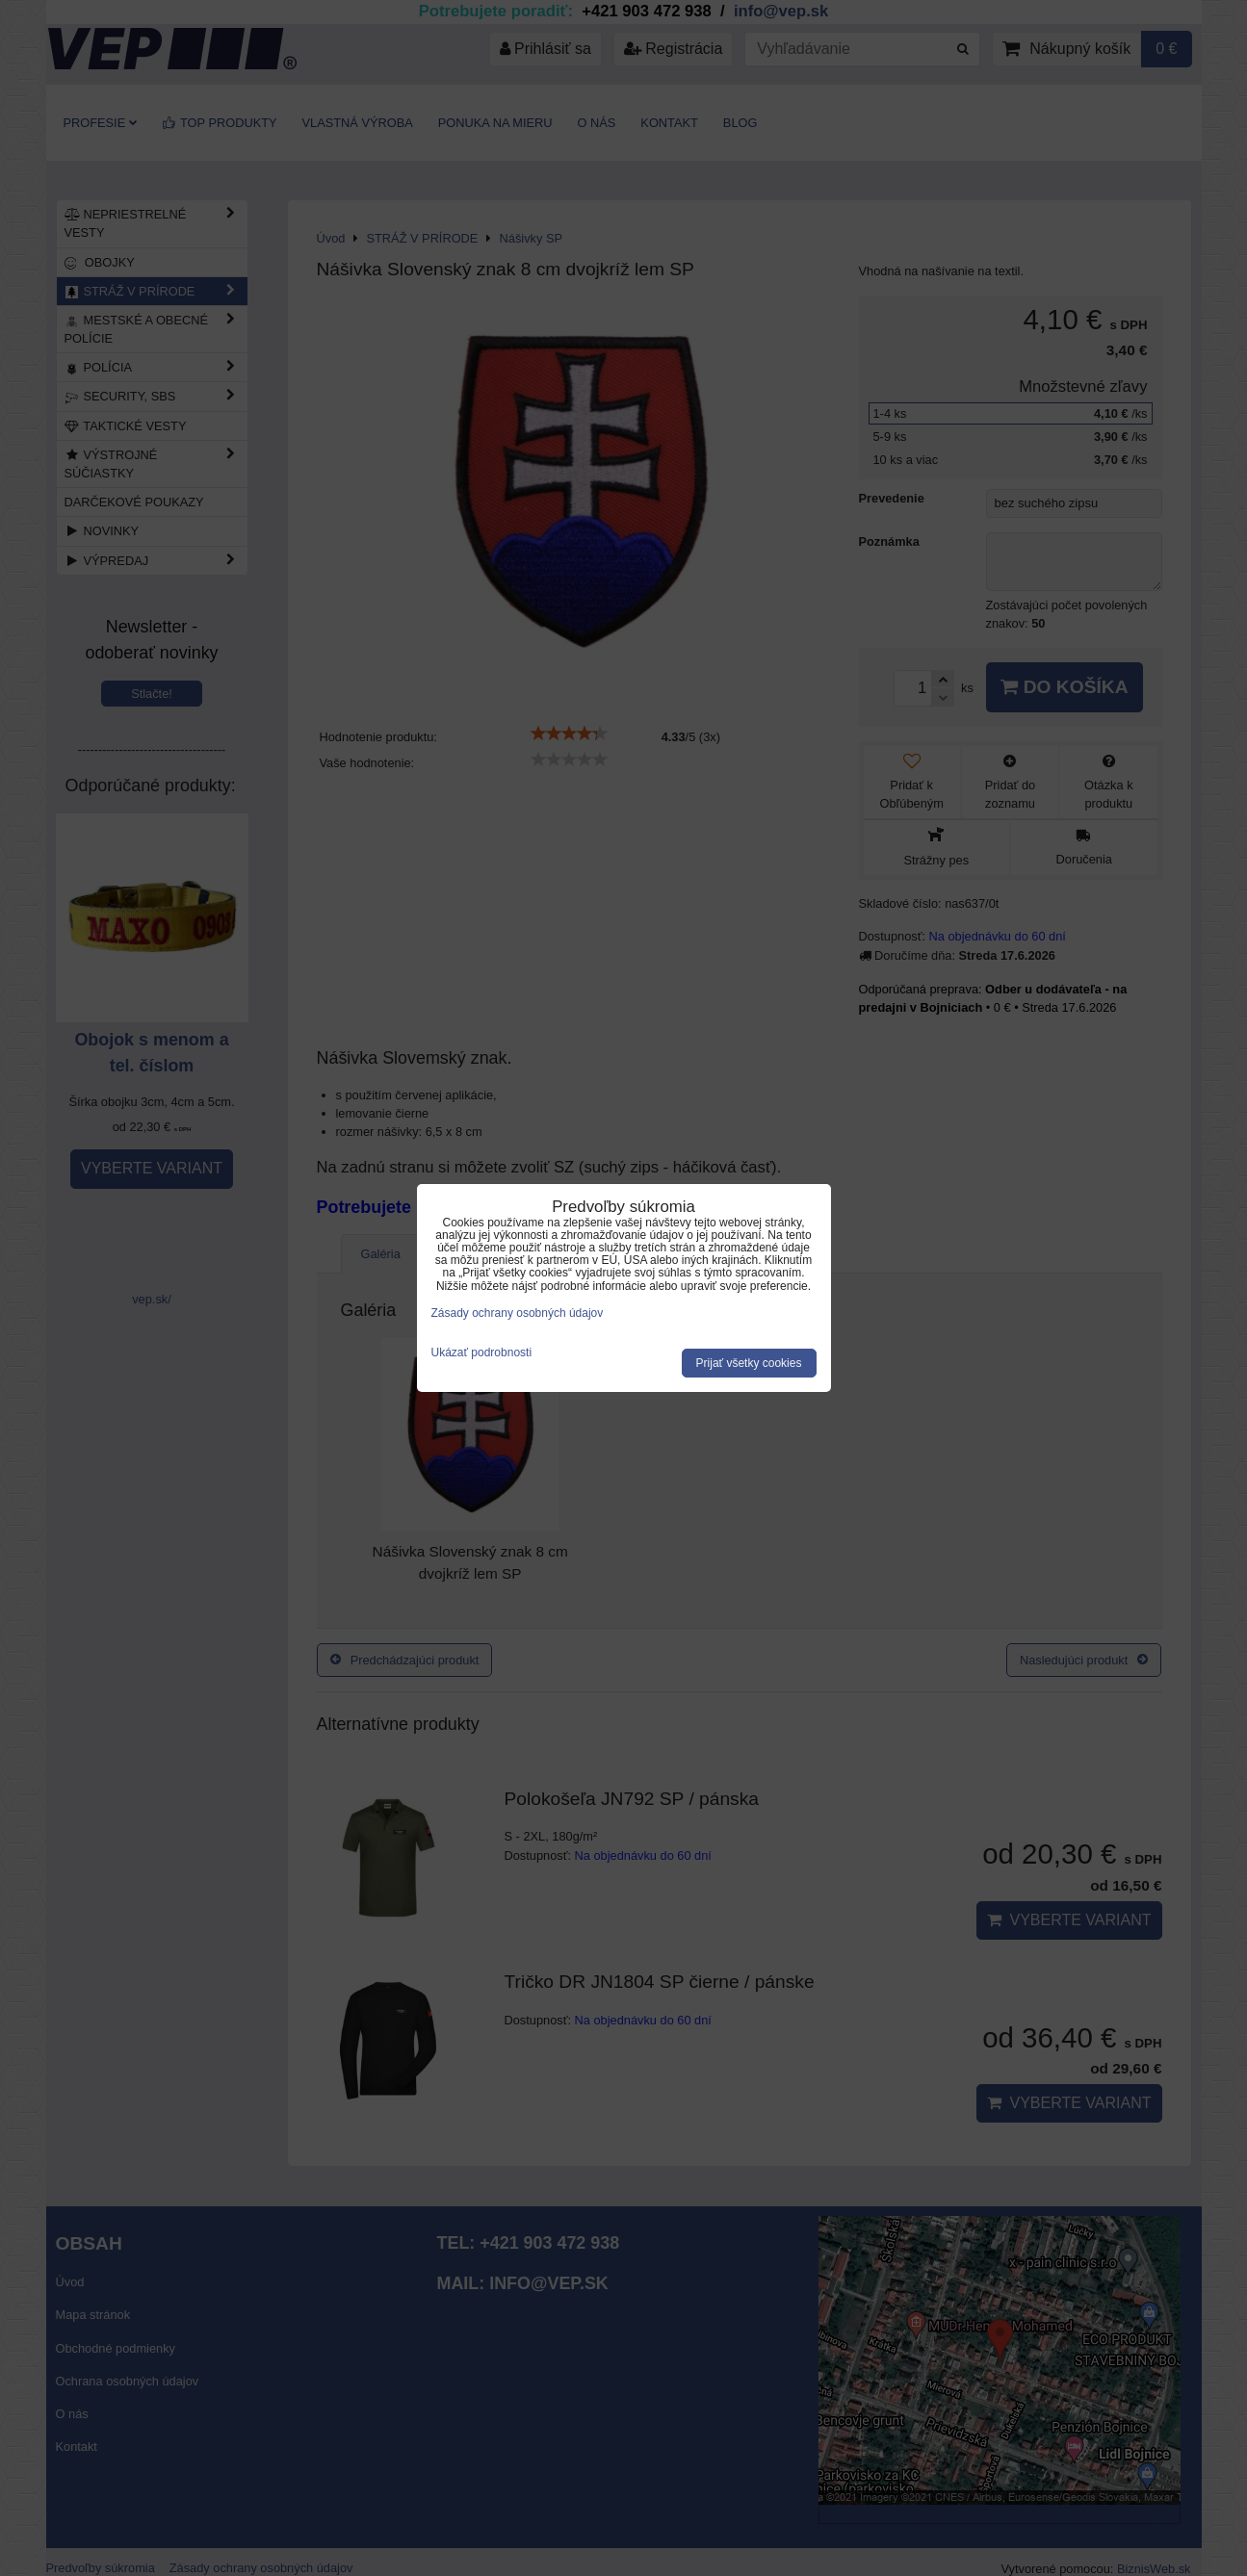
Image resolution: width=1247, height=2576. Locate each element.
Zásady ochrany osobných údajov (517, 1313)
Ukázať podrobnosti (482, 1353)
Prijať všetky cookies (749, 1363)
